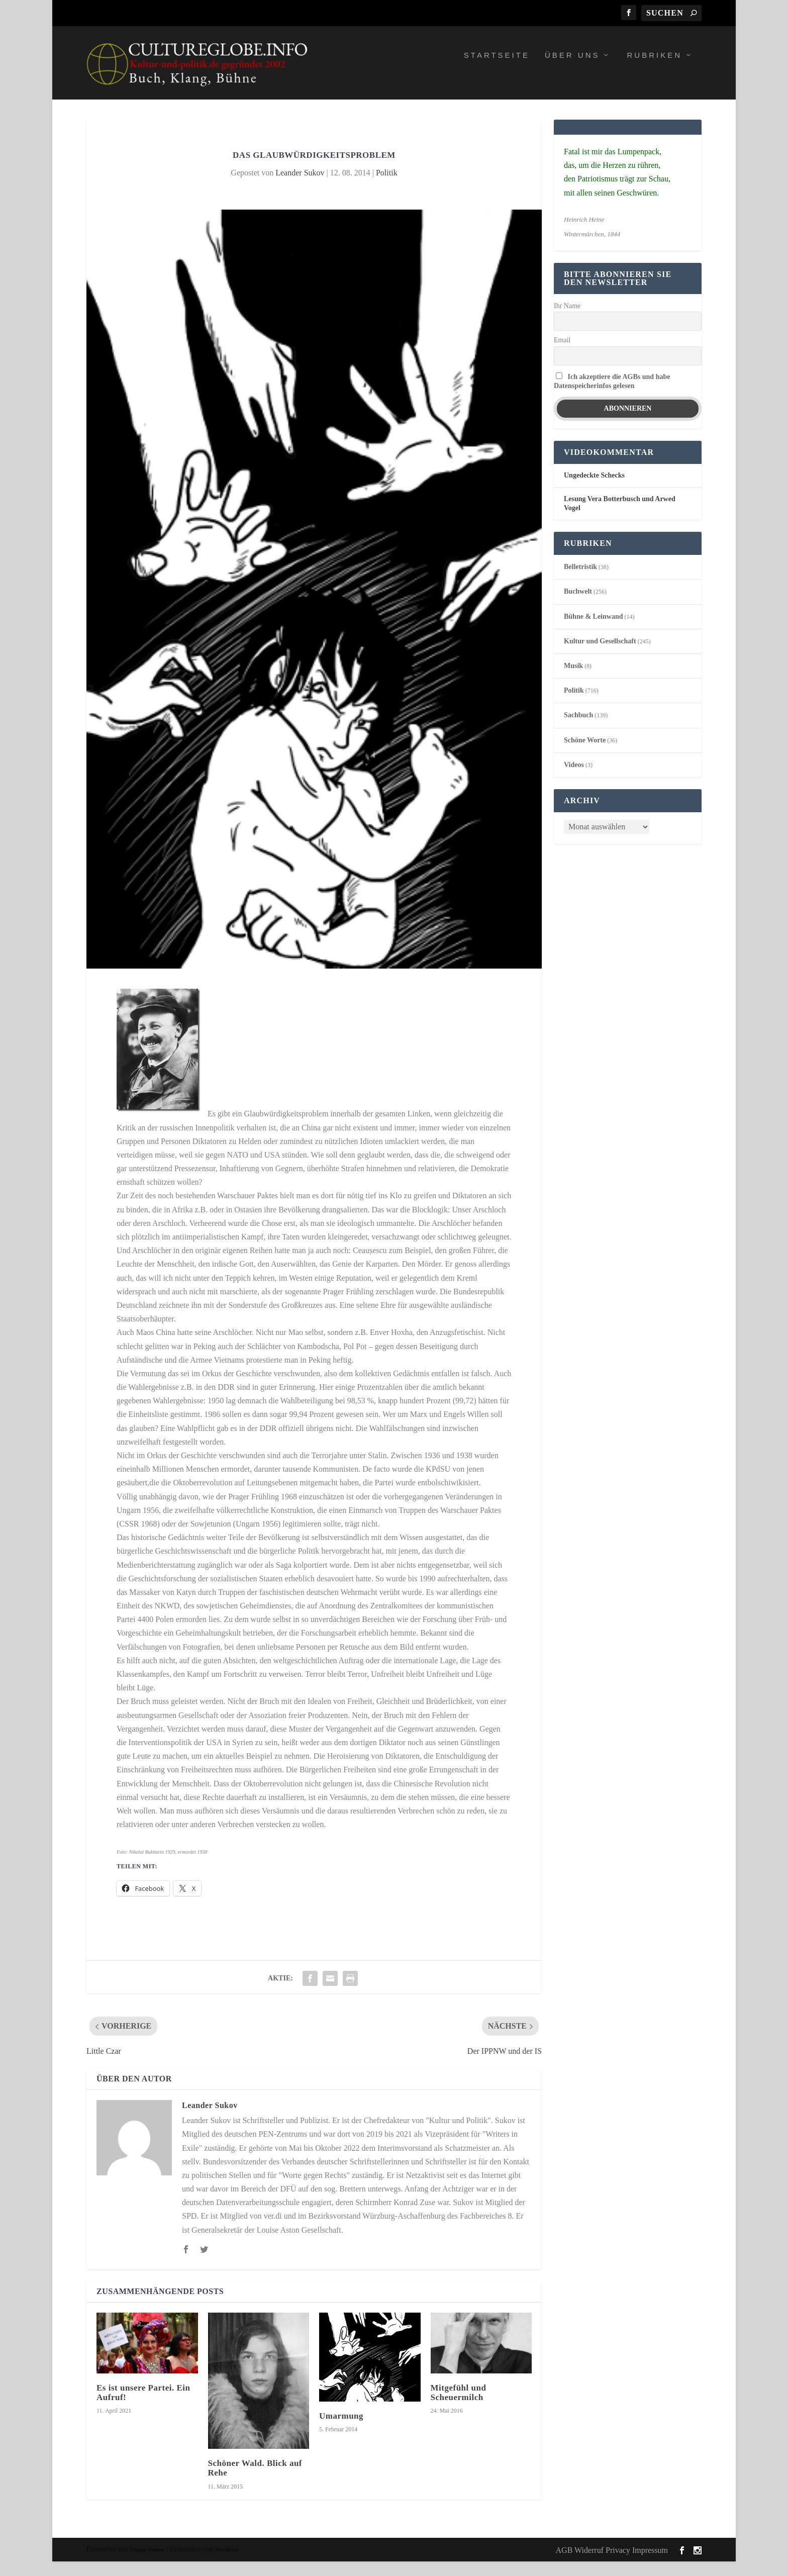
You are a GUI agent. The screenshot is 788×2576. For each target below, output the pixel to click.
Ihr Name (567, 320)
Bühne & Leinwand (593, 631)
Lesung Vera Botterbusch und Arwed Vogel (619, 518)
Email (562, 354)
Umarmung (341, 2430)
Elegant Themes (147, 2564)
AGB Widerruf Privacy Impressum (612, 2564)
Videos (574, 779)
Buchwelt (578, 606)
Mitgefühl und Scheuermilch (458, 2407)
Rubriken (654, 70)
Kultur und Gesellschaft (600, 655)
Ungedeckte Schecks (594, 490)
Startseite (497, 70)
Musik (573, 680)
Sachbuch (578, 729)
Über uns (572, 70)
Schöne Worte (585, 754)
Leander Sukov (299, 187)
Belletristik (580, 581)
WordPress (227, 2564)
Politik (387, 187)
